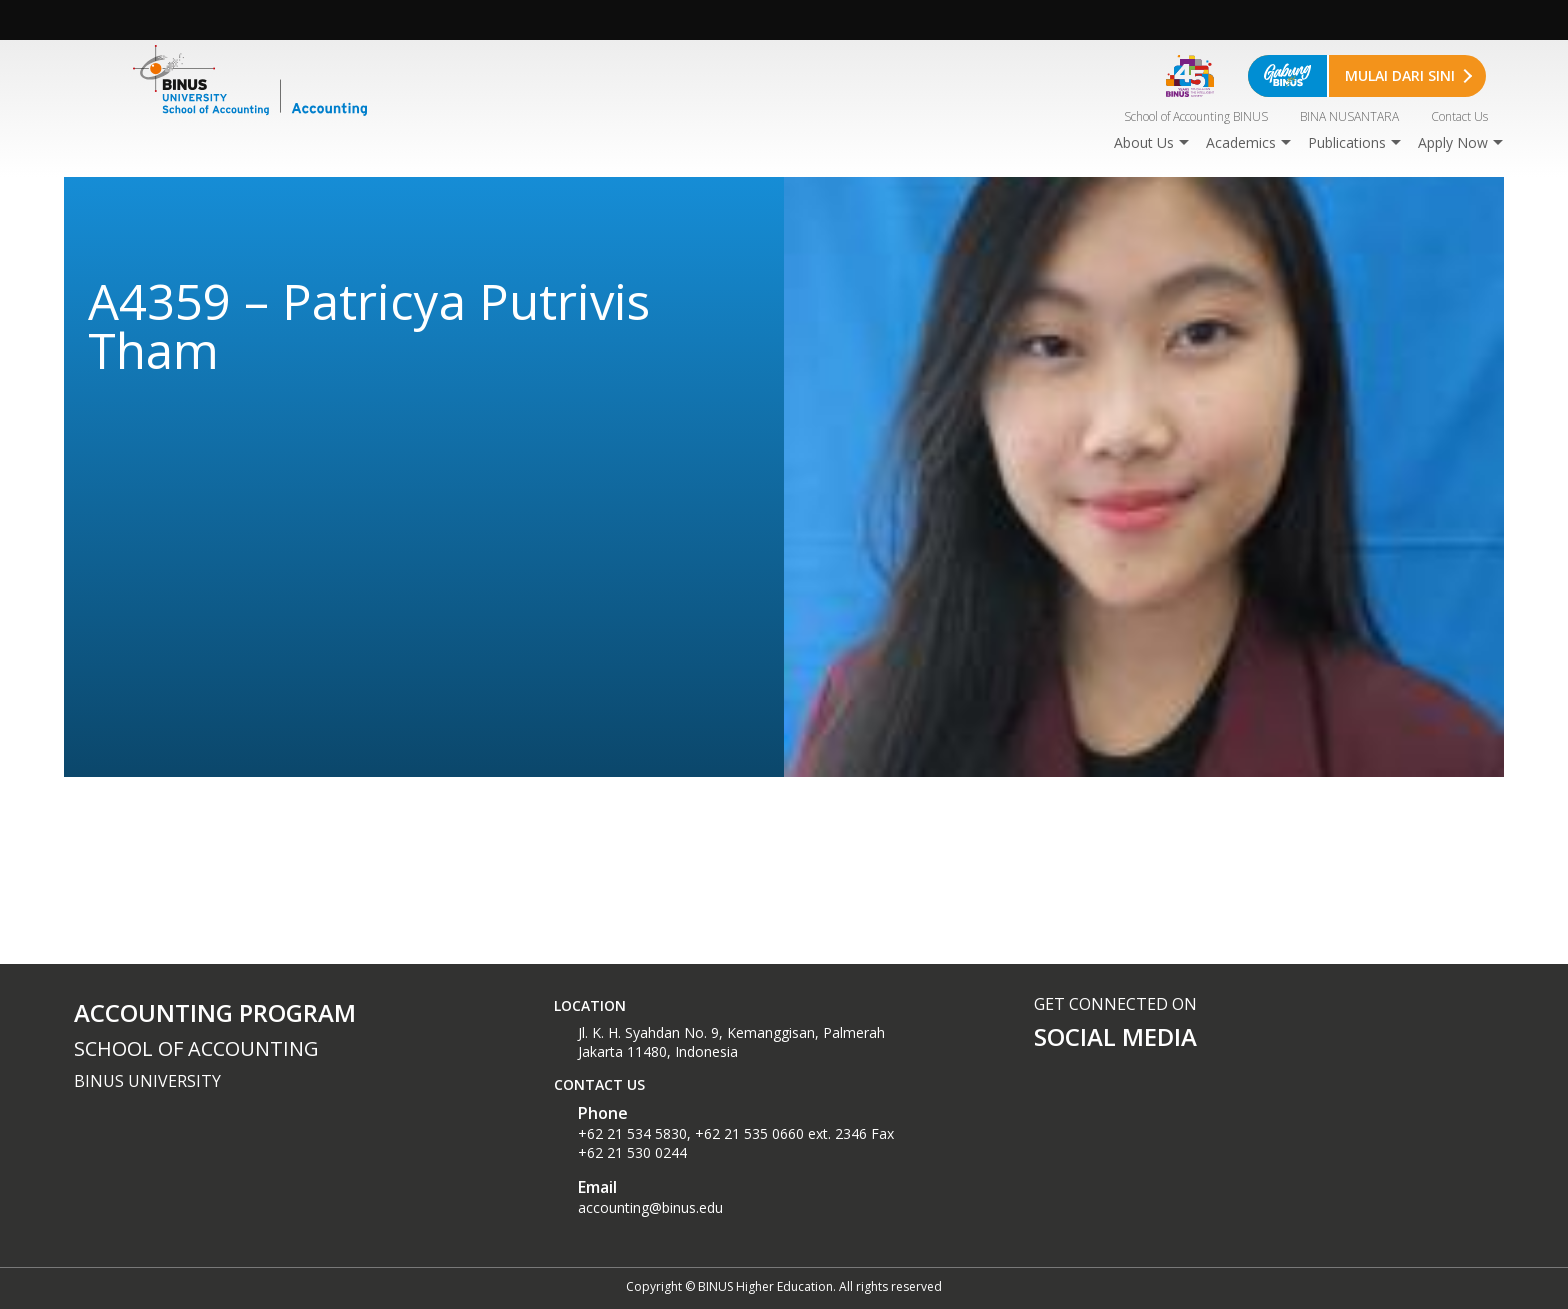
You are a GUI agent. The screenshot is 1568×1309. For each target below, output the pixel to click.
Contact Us (1459, 116)
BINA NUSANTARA (1349, 116)
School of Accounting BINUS (1196, 116)
